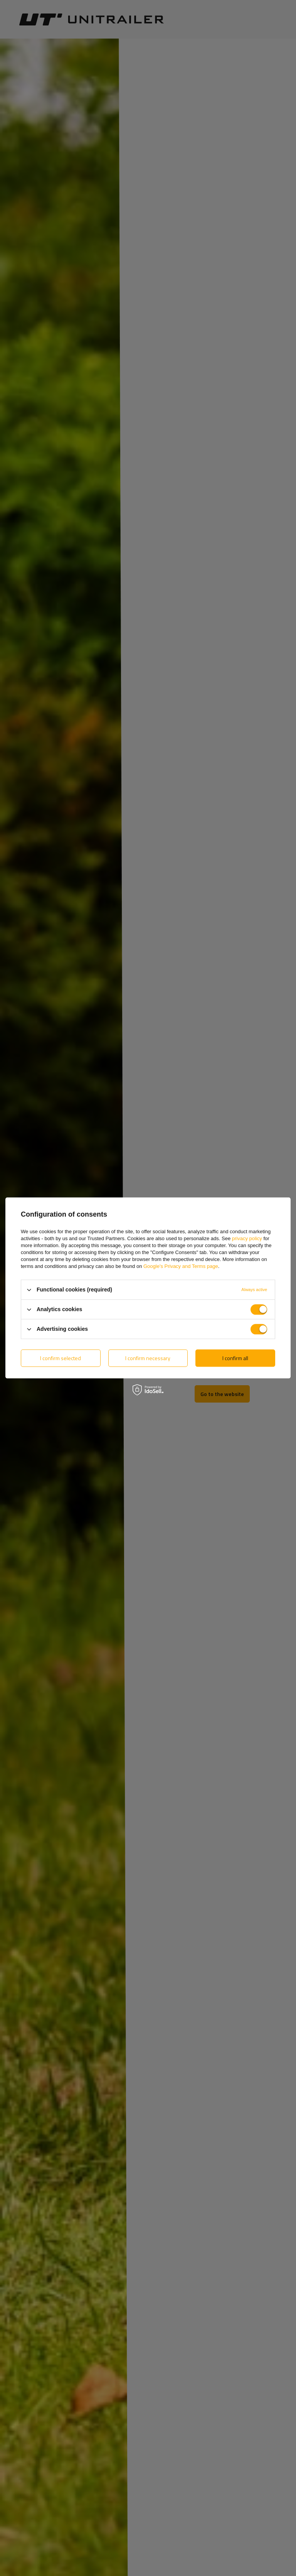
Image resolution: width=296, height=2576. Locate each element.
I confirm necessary (147, 1358)
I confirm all (235, 1358)
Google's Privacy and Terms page (180, 1266)
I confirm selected (60, 1358)
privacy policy (247, 1238)
